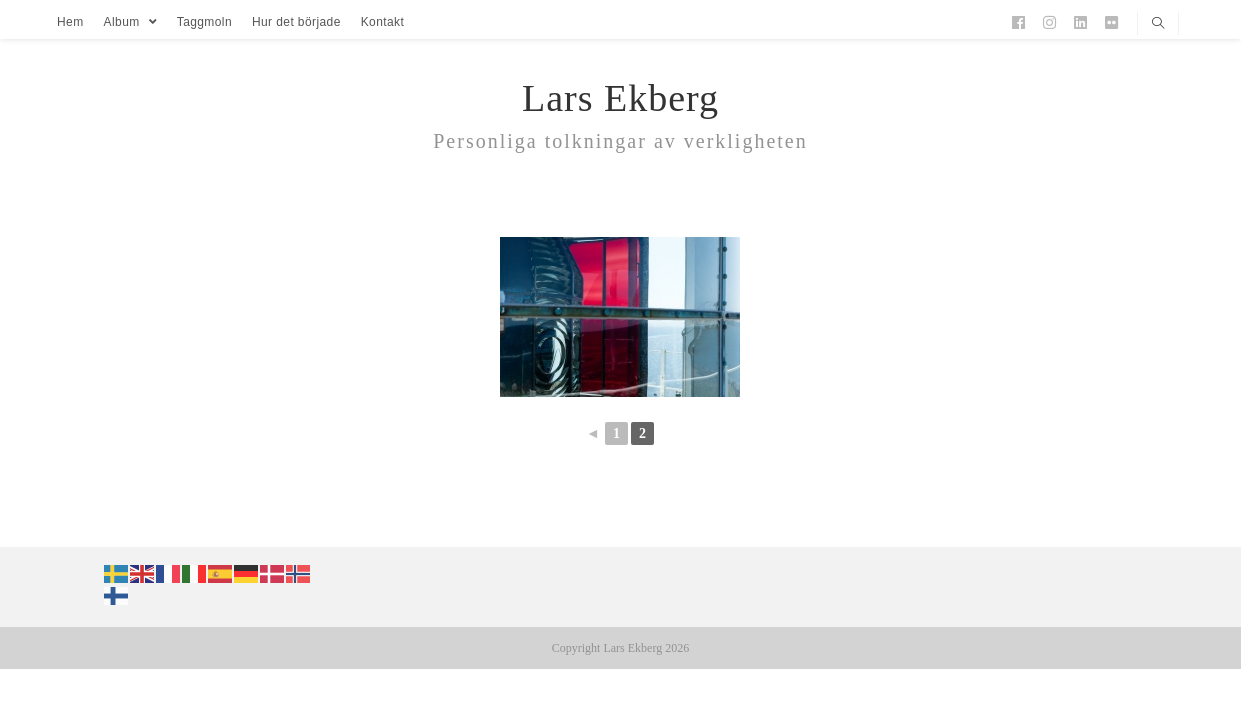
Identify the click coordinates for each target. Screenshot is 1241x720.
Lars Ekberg (620, 98)
